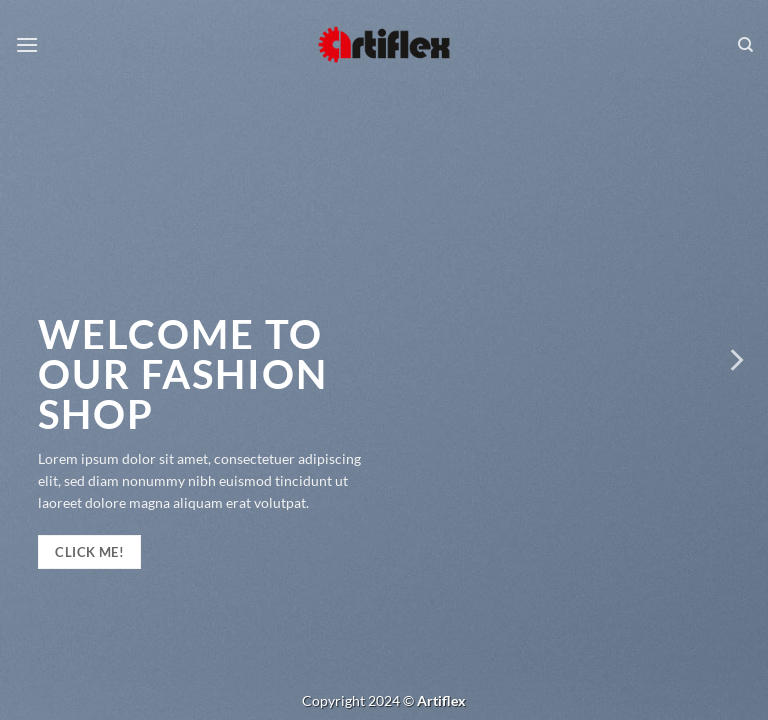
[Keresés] (745, 45)
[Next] (735, 360)
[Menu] (27, 44)
